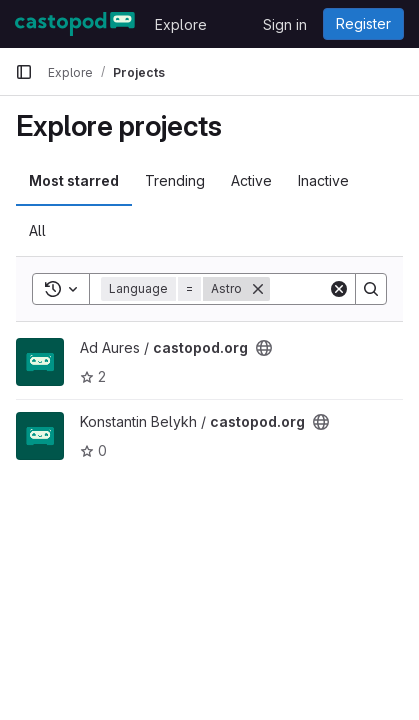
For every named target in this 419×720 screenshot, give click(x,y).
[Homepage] (75, 24)
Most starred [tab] (74, 180)
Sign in (285, 24)
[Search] (371, 289)
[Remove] (258, 289)
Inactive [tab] (323, 180)
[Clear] (339, 289)
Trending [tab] (175, 180)
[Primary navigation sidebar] (24, 72)
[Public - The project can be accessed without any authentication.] (264, 348)
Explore (181, 24)
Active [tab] (251, 180)
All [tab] (37, 230)
